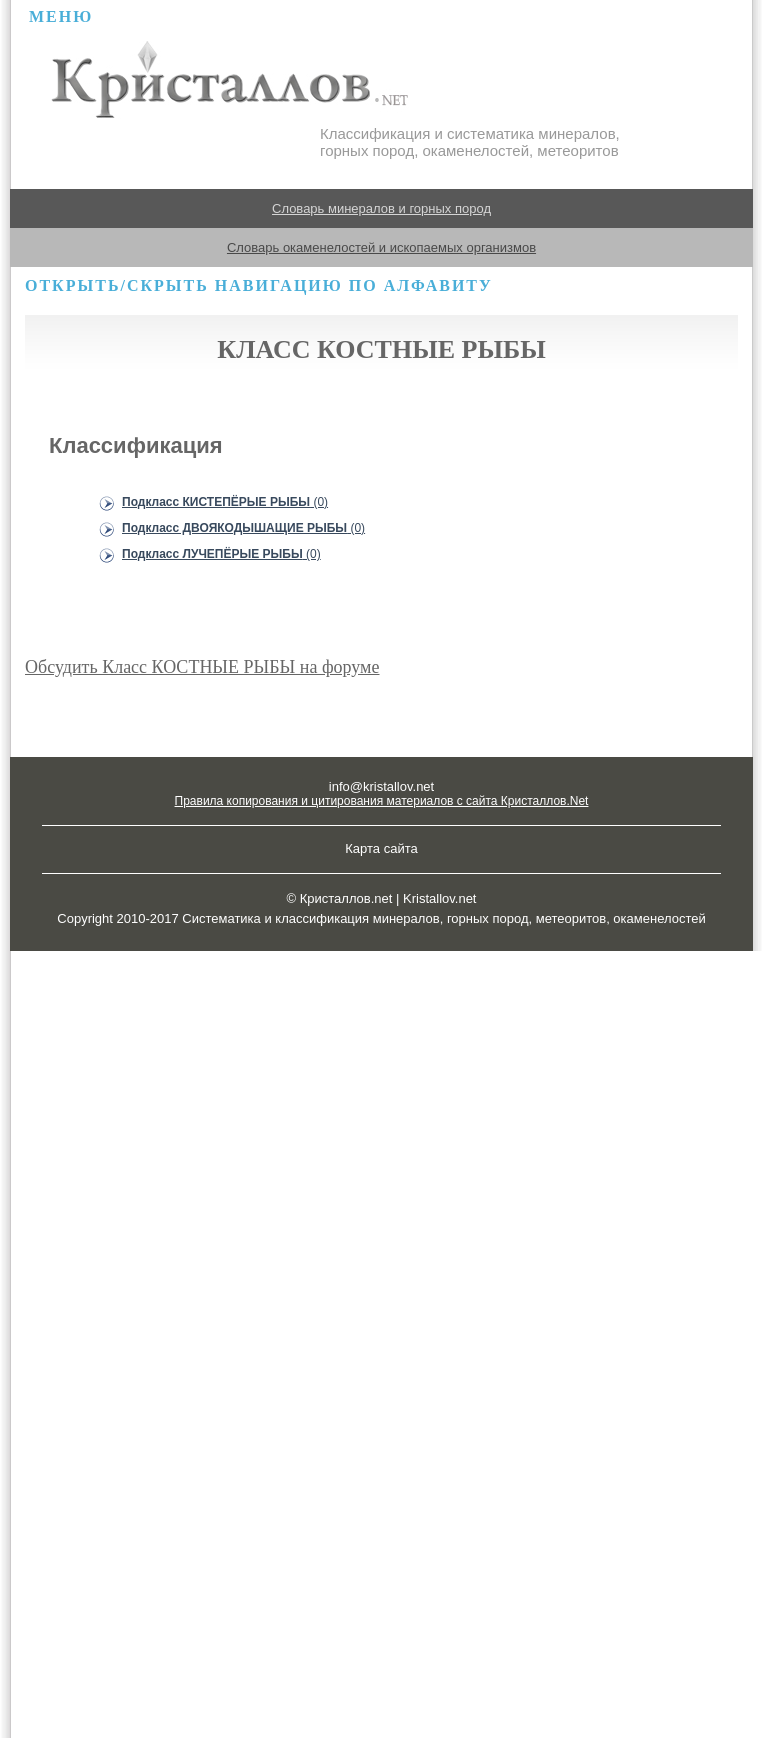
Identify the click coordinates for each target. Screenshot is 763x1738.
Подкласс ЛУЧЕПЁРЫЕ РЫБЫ (221, 554)
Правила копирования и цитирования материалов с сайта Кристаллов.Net (382, 801)
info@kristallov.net (381, 786)
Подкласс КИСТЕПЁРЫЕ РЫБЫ (225, 502)
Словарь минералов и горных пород (381, 208)
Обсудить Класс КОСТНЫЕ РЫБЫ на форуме (202, 667)
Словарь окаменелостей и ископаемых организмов (381, 247)
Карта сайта (381, 848)
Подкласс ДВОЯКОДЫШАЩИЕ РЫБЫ (243, 528)
